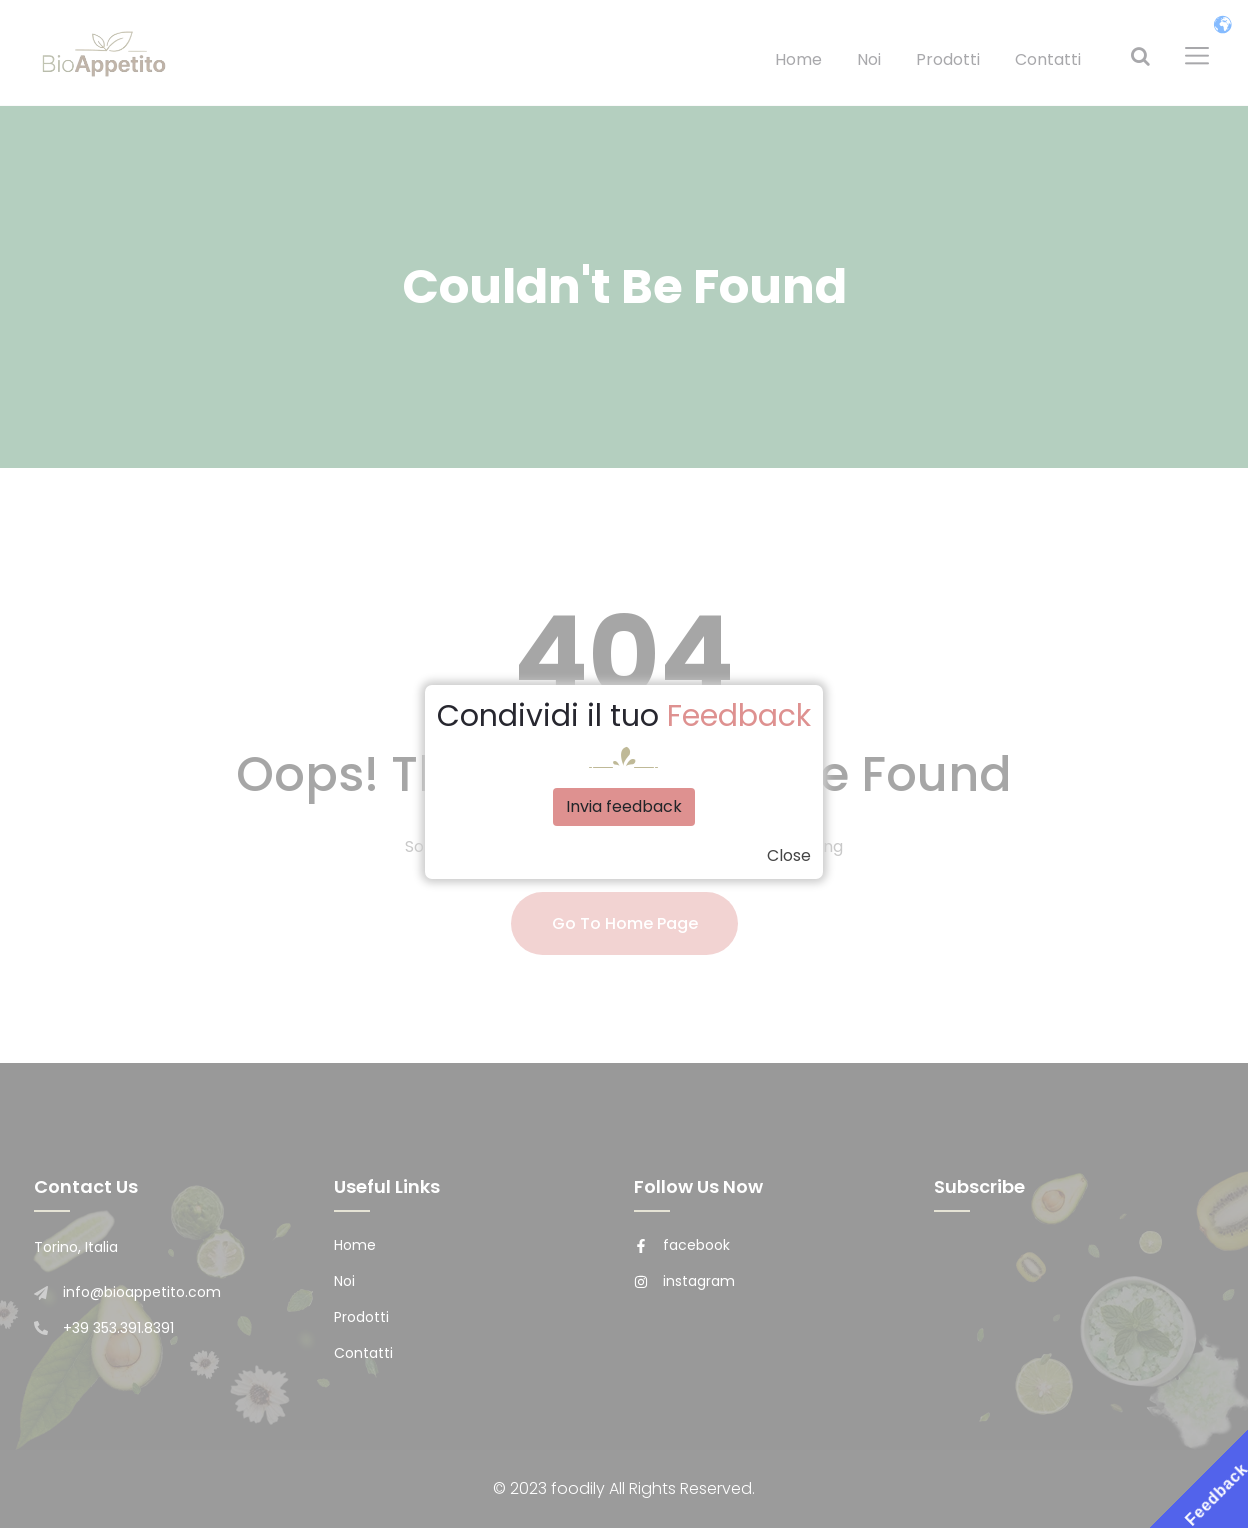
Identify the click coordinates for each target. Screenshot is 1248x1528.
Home (798, 59)
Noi (869, 59)
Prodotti (948, 59)
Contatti (1048, 59)
